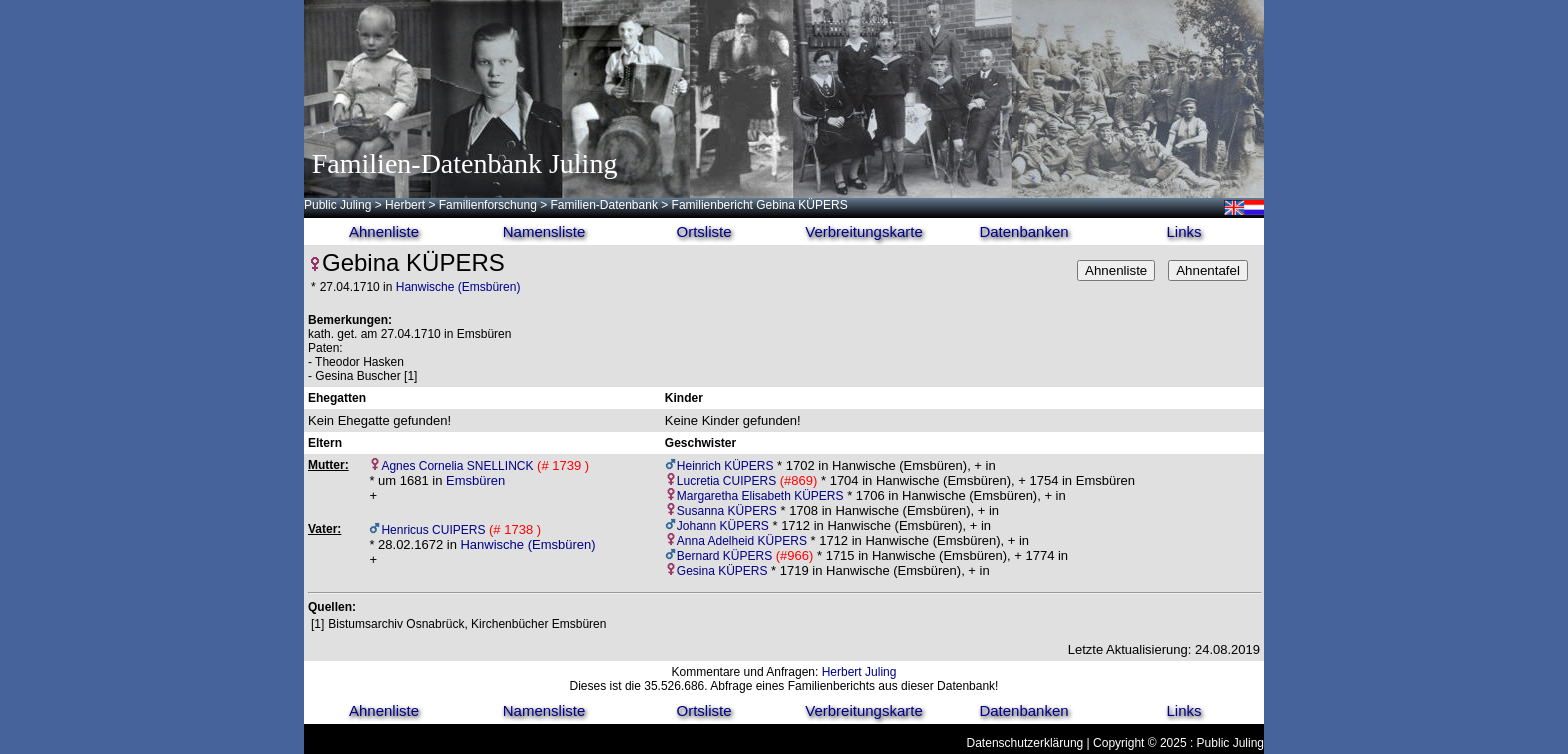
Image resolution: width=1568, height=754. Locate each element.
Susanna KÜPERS (727, 511)
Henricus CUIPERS (433, 530)
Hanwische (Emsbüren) (458, 287)
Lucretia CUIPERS (726, 481)
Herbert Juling (859, 672)
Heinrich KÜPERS (725, 466)
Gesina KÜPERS (722, 571)
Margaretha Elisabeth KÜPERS (760, 496)
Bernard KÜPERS (724, 556)
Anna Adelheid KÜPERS (742, 541)
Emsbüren (475, 480)
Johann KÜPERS (723, 526)
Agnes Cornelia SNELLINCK (457, 466)
